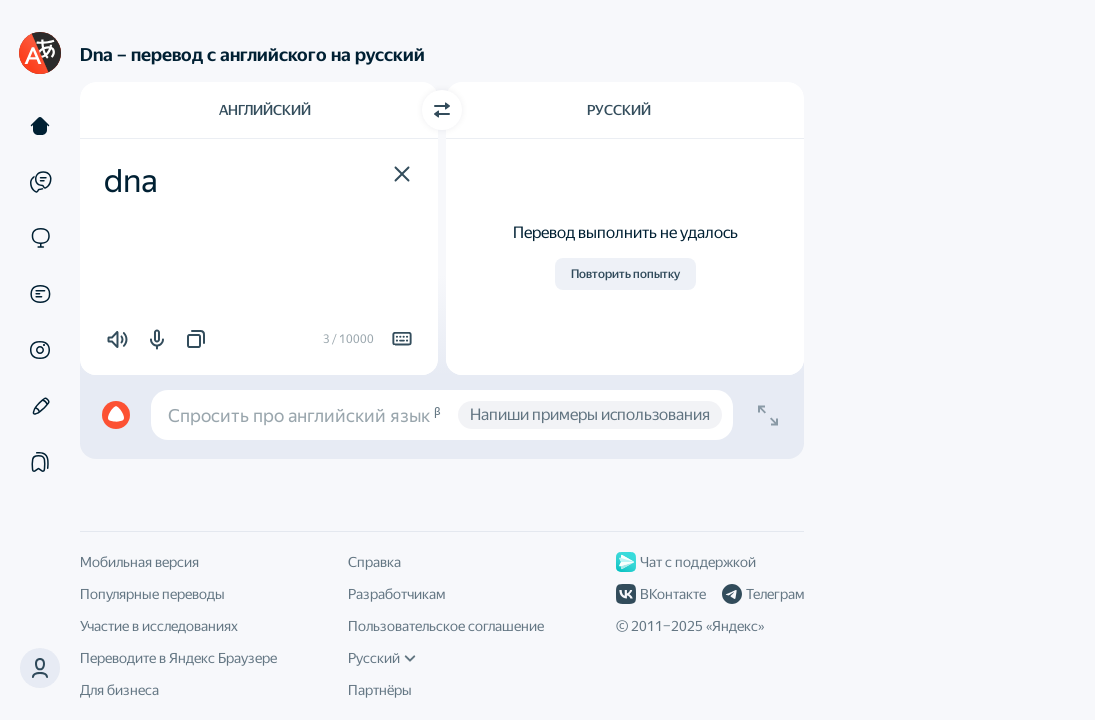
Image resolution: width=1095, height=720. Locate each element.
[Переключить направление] (442, 110)
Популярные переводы (152, 594)
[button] (402, 174)
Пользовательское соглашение (446, 626)
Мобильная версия (139, 562)
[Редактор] (40, 406)
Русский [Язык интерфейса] (382, 658)
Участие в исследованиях (159, 626)
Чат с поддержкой (686, 562)
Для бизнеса (119, 690)
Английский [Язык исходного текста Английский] (265, 110)
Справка (374, 562)
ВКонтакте (661, 594)
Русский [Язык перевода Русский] (619, 110)
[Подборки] (40, 462)
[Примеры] (40, 182)
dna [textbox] (131, 181)
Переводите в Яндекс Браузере (178, 658)
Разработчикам (396, 594)
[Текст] (40, 126)
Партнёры (380, 690)
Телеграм (763, 594)
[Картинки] (40, 350)
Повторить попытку (625, 274)
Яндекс (735, 626)
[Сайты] (40, 238)
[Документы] (40, 294)
